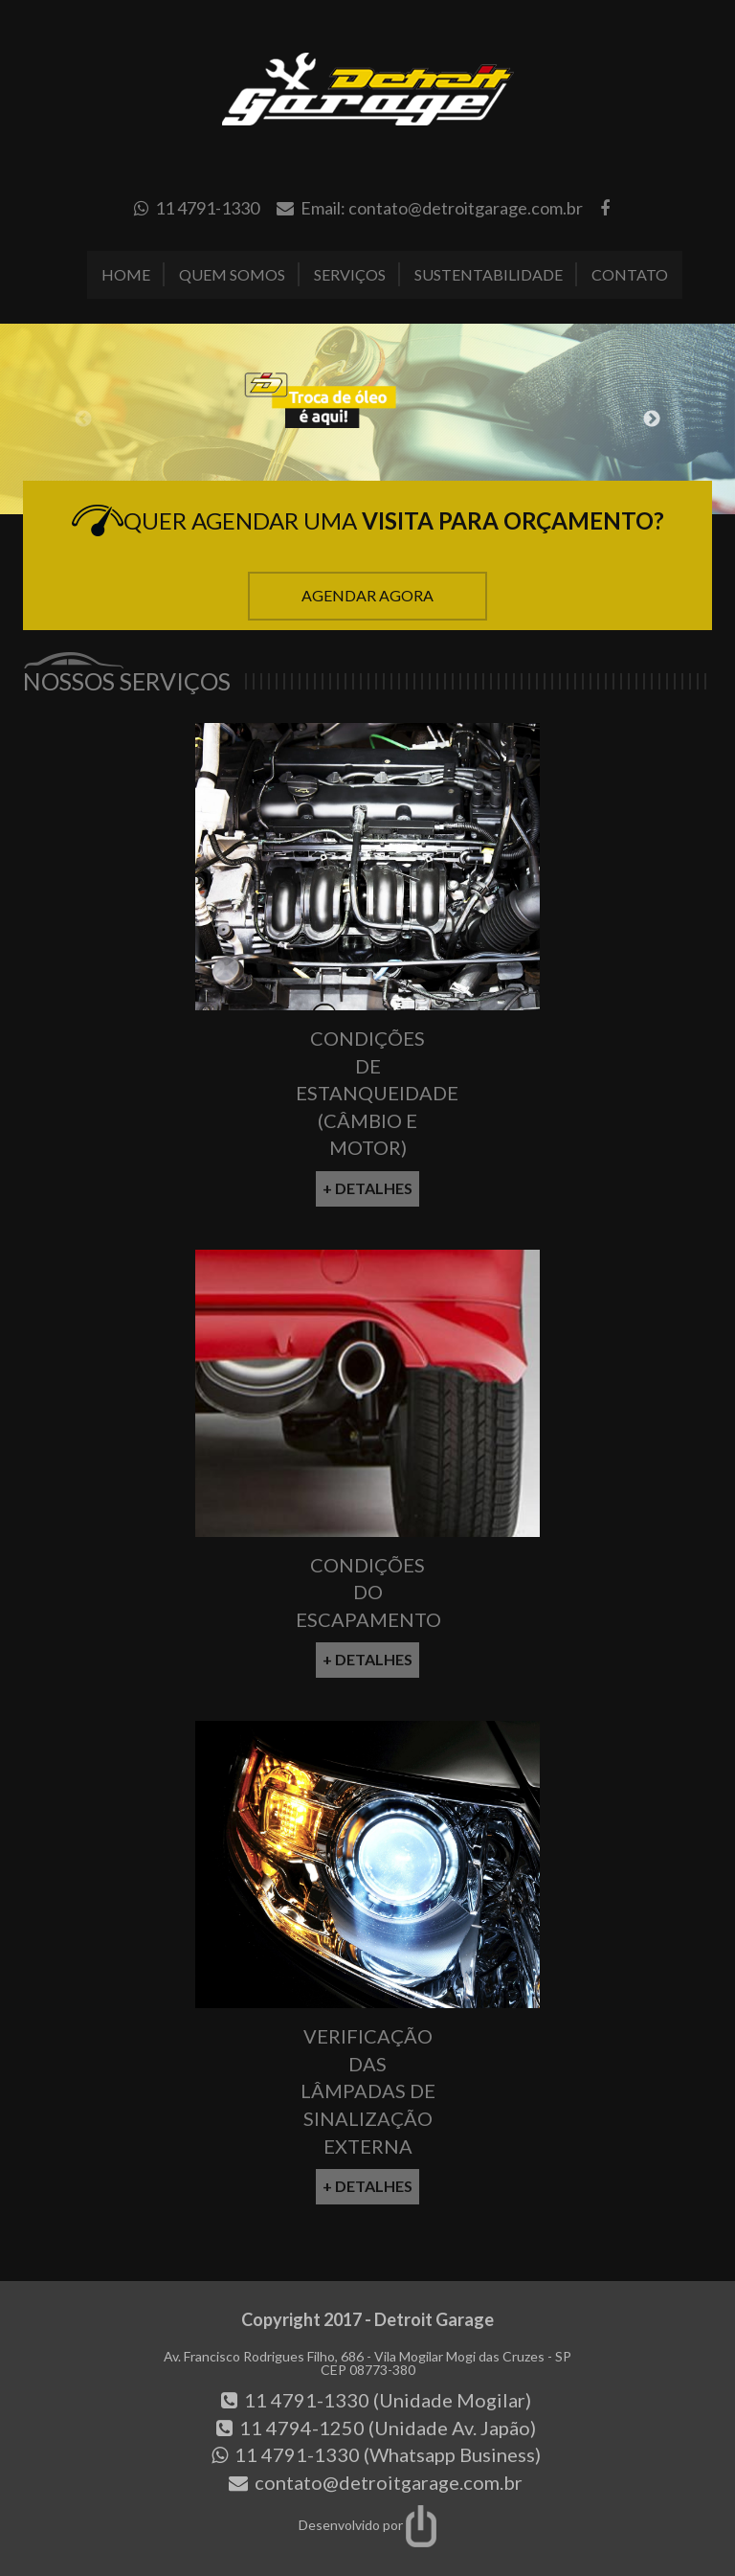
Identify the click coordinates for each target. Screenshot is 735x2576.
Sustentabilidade (488, 274)
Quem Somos (232, 274)
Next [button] (651, 419)
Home (125, 274)
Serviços (350, 274)
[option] (367, 419)
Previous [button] (83, 419)
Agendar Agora (367, 595)
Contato (629, 274)
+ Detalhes (367, 1188)
